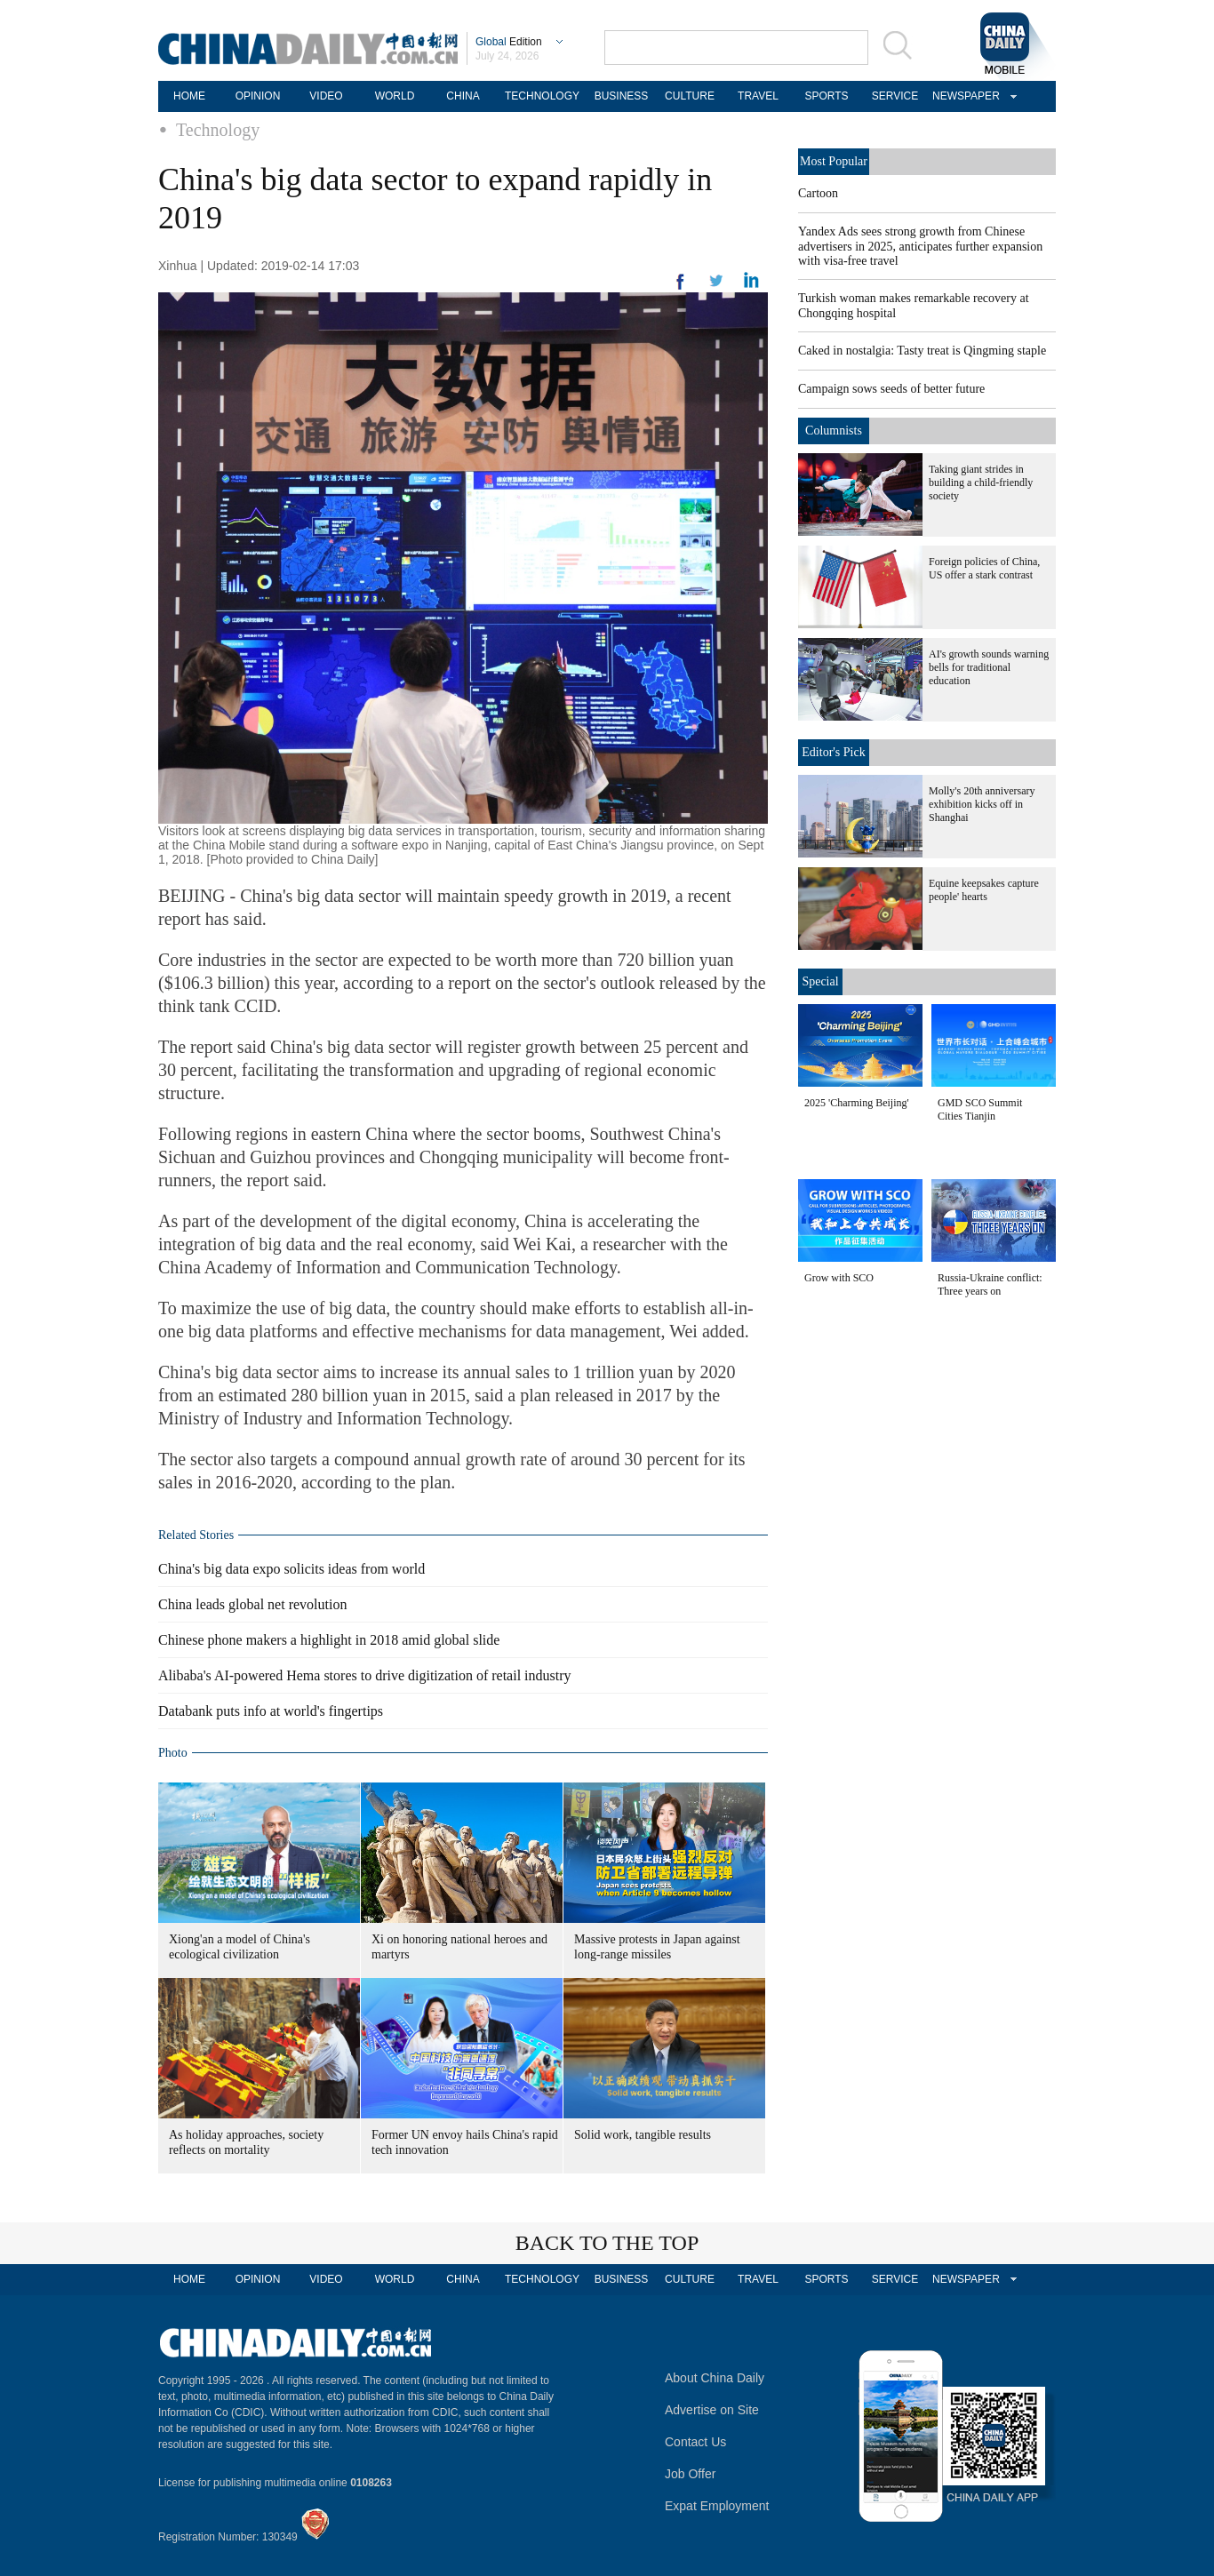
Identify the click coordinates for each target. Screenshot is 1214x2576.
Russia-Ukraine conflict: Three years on (990, 1284)
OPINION (258, 96)
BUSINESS (622, 96)
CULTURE (690, 96)
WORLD (395, 96)
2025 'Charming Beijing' (856, 1103)
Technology (218, 130)
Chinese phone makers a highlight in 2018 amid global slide (328, 1639)
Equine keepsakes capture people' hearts (984, 890)
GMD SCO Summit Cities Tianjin (980, 1109)
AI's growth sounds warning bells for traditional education (989, 667)
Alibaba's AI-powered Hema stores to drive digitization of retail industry (364, 1675)
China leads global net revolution (252, 1604)
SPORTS (826, 96)
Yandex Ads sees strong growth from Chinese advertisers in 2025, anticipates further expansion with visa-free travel (920, 246)
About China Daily (714, 2378)
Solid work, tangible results (642, 2134)
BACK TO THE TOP (607, 2242)
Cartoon (818, 193)
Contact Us (695, 2442)
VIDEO (325, 96)
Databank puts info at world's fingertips (270, 1711)
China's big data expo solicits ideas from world (291, 1568)
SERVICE (895, 96)
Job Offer (690, 2474)
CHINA (462, 96)
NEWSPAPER (963, 96)
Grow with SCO (839, 1278)
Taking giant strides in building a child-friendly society (981, 482)
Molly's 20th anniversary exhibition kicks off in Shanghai (981, 804)
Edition (508, 42)
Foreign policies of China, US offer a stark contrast (984, 568)
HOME (189, 96)
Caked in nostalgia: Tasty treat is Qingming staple (922, 350)
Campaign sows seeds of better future (891, 388)
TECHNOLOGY (542, 96)
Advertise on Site (712, 2410)
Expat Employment (717, 2506)
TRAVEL (758, 96)
